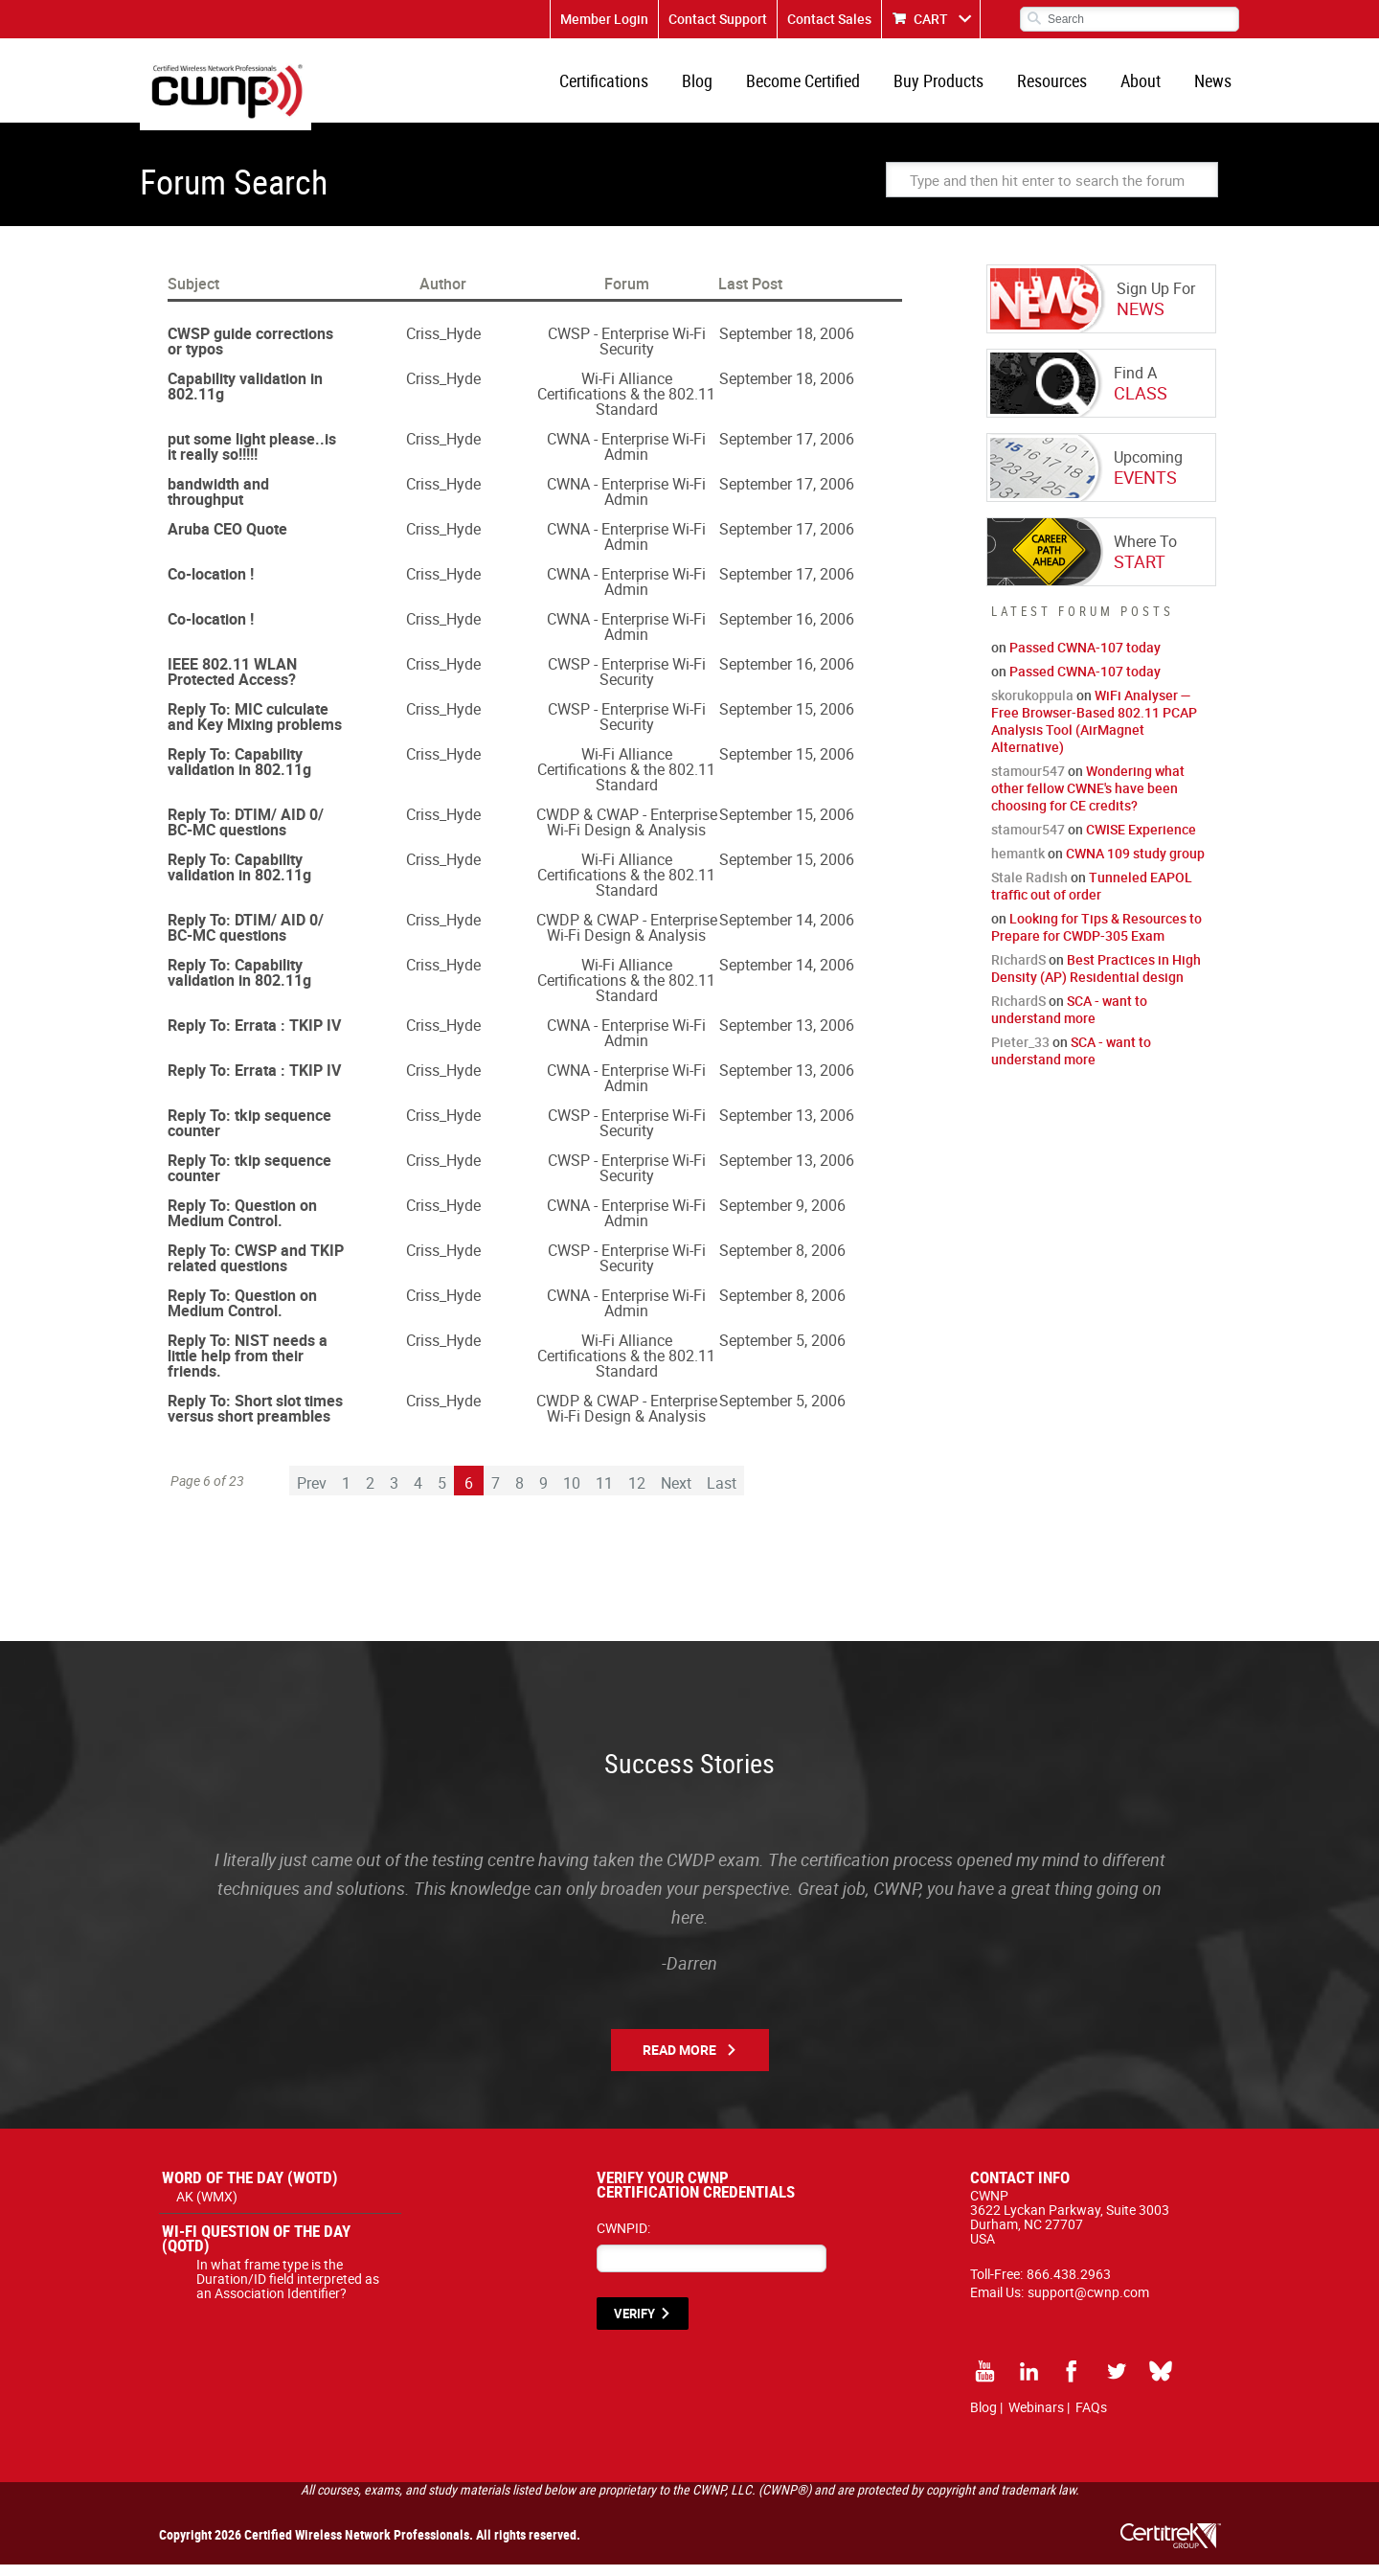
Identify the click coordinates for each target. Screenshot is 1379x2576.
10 (571, 1494)
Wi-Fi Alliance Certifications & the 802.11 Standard (626, 405)
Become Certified (820, 86)
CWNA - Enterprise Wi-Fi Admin (626, 458)
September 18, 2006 (786, 344)
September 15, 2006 (786, 720)
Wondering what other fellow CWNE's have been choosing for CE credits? (1088, 799)
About (1146, 86)
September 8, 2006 (782, 1261)
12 (636, 1494)
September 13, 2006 (786, 1036)
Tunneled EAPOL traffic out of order (1091, 897)
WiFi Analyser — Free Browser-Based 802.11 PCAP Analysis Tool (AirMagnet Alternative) (1094, 732)
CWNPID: (623, 2239)
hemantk (1018, 864)
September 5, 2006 (782, 1351)
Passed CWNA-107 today (1085, 659)
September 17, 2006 (786, 450)
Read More (679, 2061)
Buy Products (952, 86)
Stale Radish (1029, 888)
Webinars (1036, 2418)
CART (931, 19)
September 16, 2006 (786, 630)
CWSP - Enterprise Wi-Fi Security (627, 352)
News (1214, 86)
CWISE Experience (1141, 841)
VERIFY (634, 2325)
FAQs (1091, 2418)
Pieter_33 (1020, 1053)
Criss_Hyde (443, 344)
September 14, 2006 (786, 931)
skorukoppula (1032, 706)
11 (604, 1494)
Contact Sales (829, 19)
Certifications (628, 86)
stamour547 (1028, 782)
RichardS (1018, 971)
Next (676, 1494)
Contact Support (717, 19)
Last (721, 1494)
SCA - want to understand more (1069, 1020)
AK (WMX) (206, 2208)
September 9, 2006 (782, 1216)
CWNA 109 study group (1135, 864)
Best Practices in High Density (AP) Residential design (1096, 979)
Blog (718, 86)
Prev (312, 1494)
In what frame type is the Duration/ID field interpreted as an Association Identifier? (287, 2290)
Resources (1061, 86)
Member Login (604, 19)
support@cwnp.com (1088, 2303)
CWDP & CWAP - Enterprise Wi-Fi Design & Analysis (626, 833)
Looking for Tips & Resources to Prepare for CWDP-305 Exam (1096, 938)
